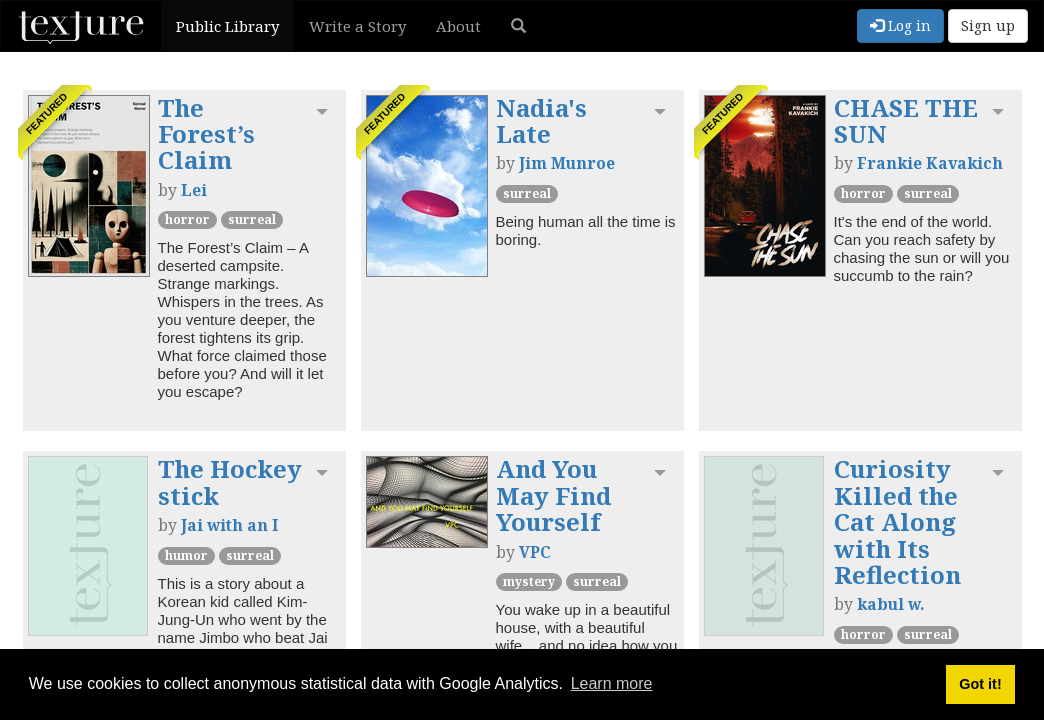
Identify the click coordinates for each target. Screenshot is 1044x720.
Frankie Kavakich (930, 163)
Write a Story (357, 26)
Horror (187, 219)
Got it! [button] (980, 684)
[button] (518, 26)
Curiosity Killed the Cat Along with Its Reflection (897, 521)
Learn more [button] (612, 683)
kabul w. (890, 604)
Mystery (529, 581)
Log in (900, 25)
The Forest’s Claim (206, 134)
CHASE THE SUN (906, 120)
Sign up (988, 25)
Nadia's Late (541, 120)
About (458, 26)
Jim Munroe (567, 163)
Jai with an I (229, 525)
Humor (186, 555)
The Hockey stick (230, 481)
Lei (194, 190)
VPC (535, 552)
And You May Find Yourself (553, 495)
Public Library (227, 26)
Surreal (252, 219)
